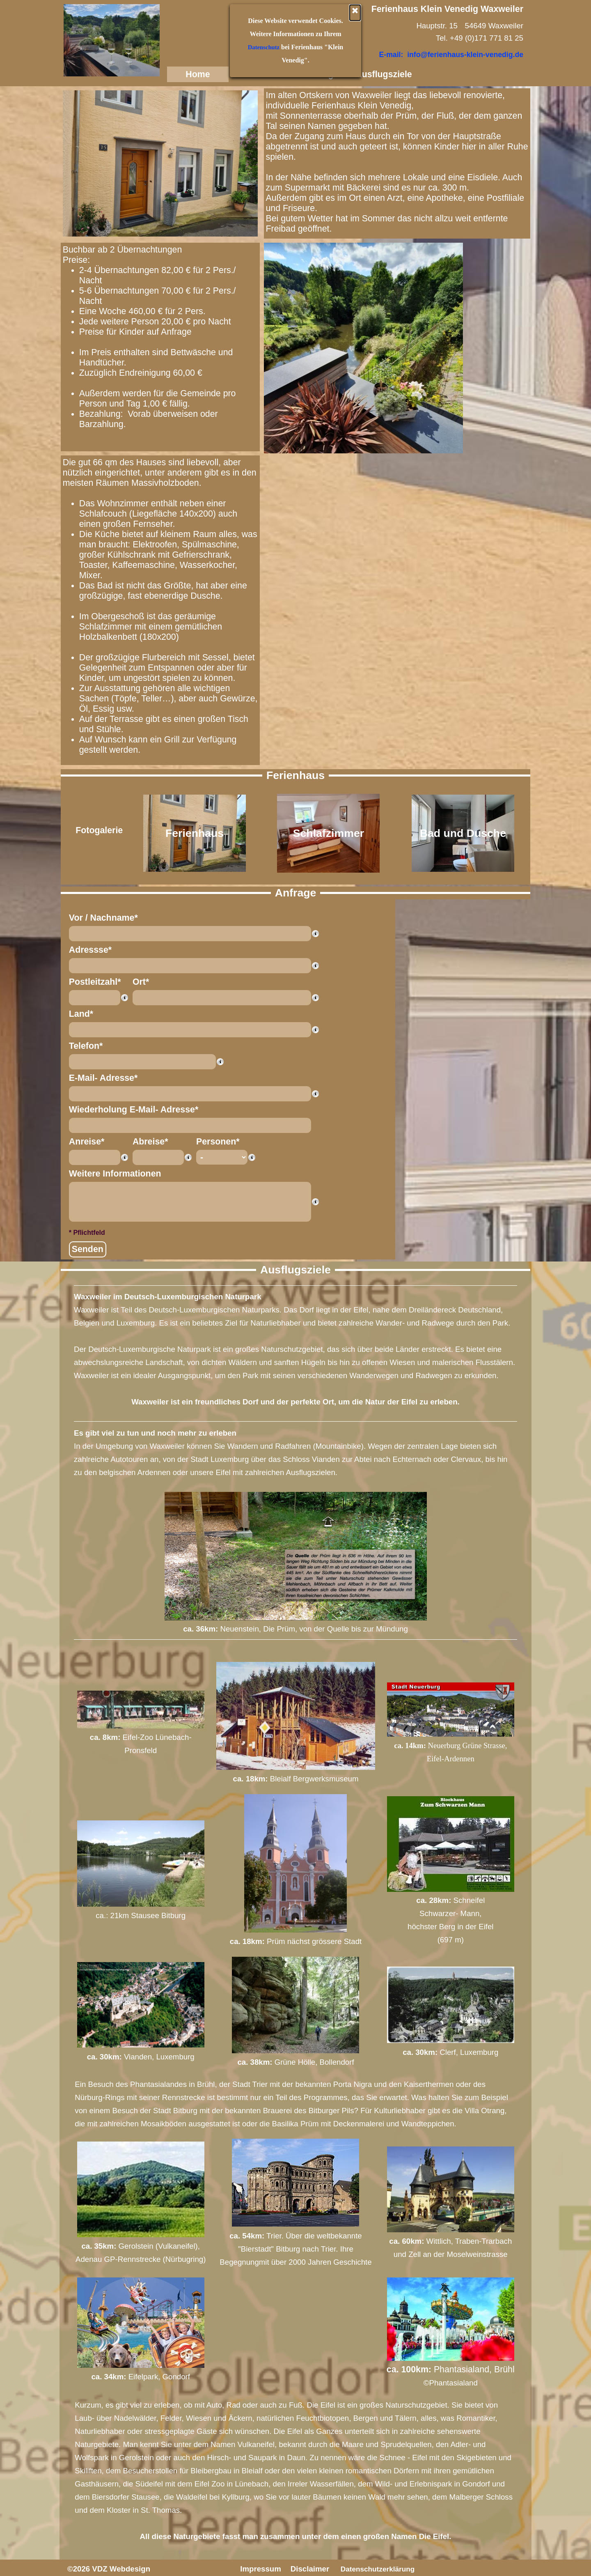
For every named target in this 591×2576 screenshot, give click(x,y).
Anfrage (322, 74)
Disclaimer (310, 2569)
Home (198, 74)
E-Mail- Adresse (103, 1078)
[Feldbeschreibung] (315, 933)
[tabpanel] (397, 162)
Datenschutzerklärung (378, 2569)
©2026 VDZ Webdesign (108, 2569)
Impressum (260, 2569)
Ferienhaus (259, 74)
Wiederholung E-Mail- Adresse (133, 1110)
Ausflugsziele (383, 74)
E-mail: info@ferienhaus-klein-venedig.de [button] (451, 55)
